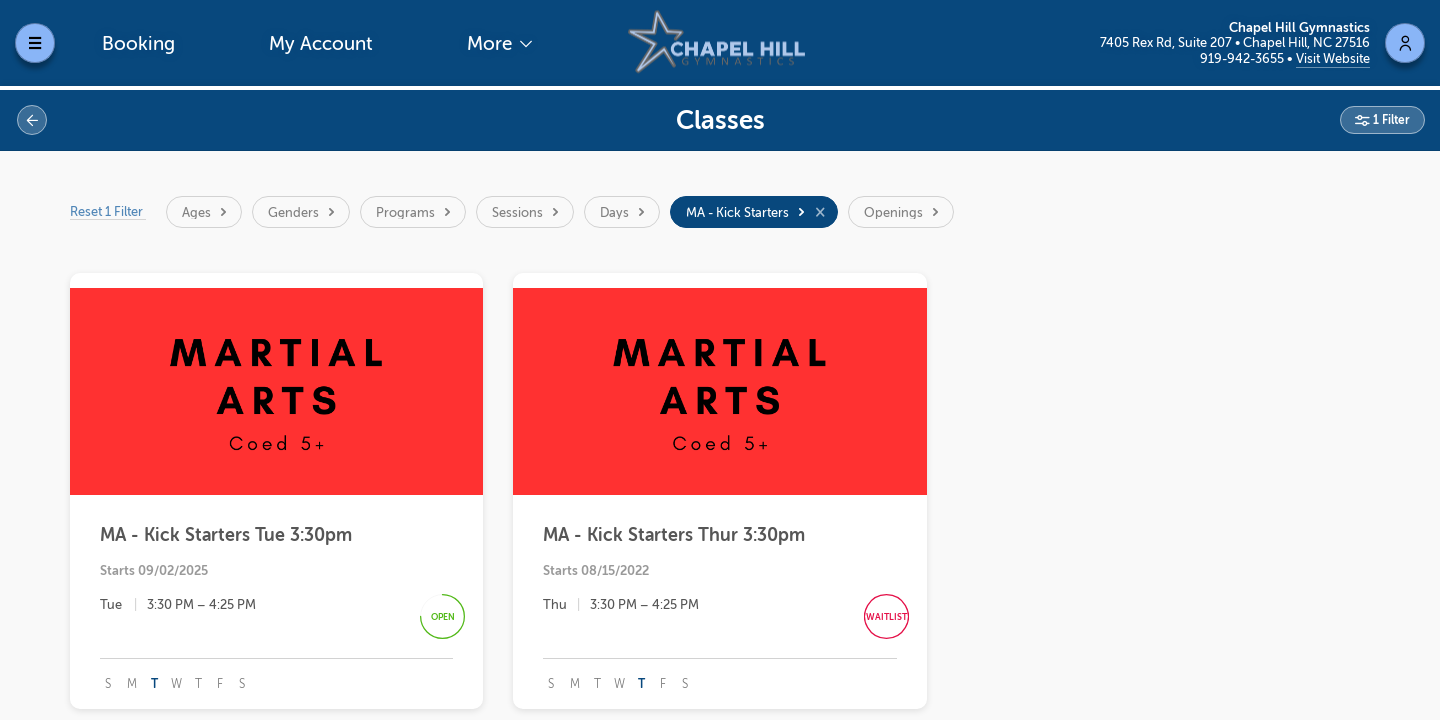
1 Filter (1390, 120)
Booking (138, 43)
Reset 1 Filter (108, 211)
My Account (321, 43)
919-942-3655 (1243, 58)
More (492, 43)
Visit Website (1333, 58)
